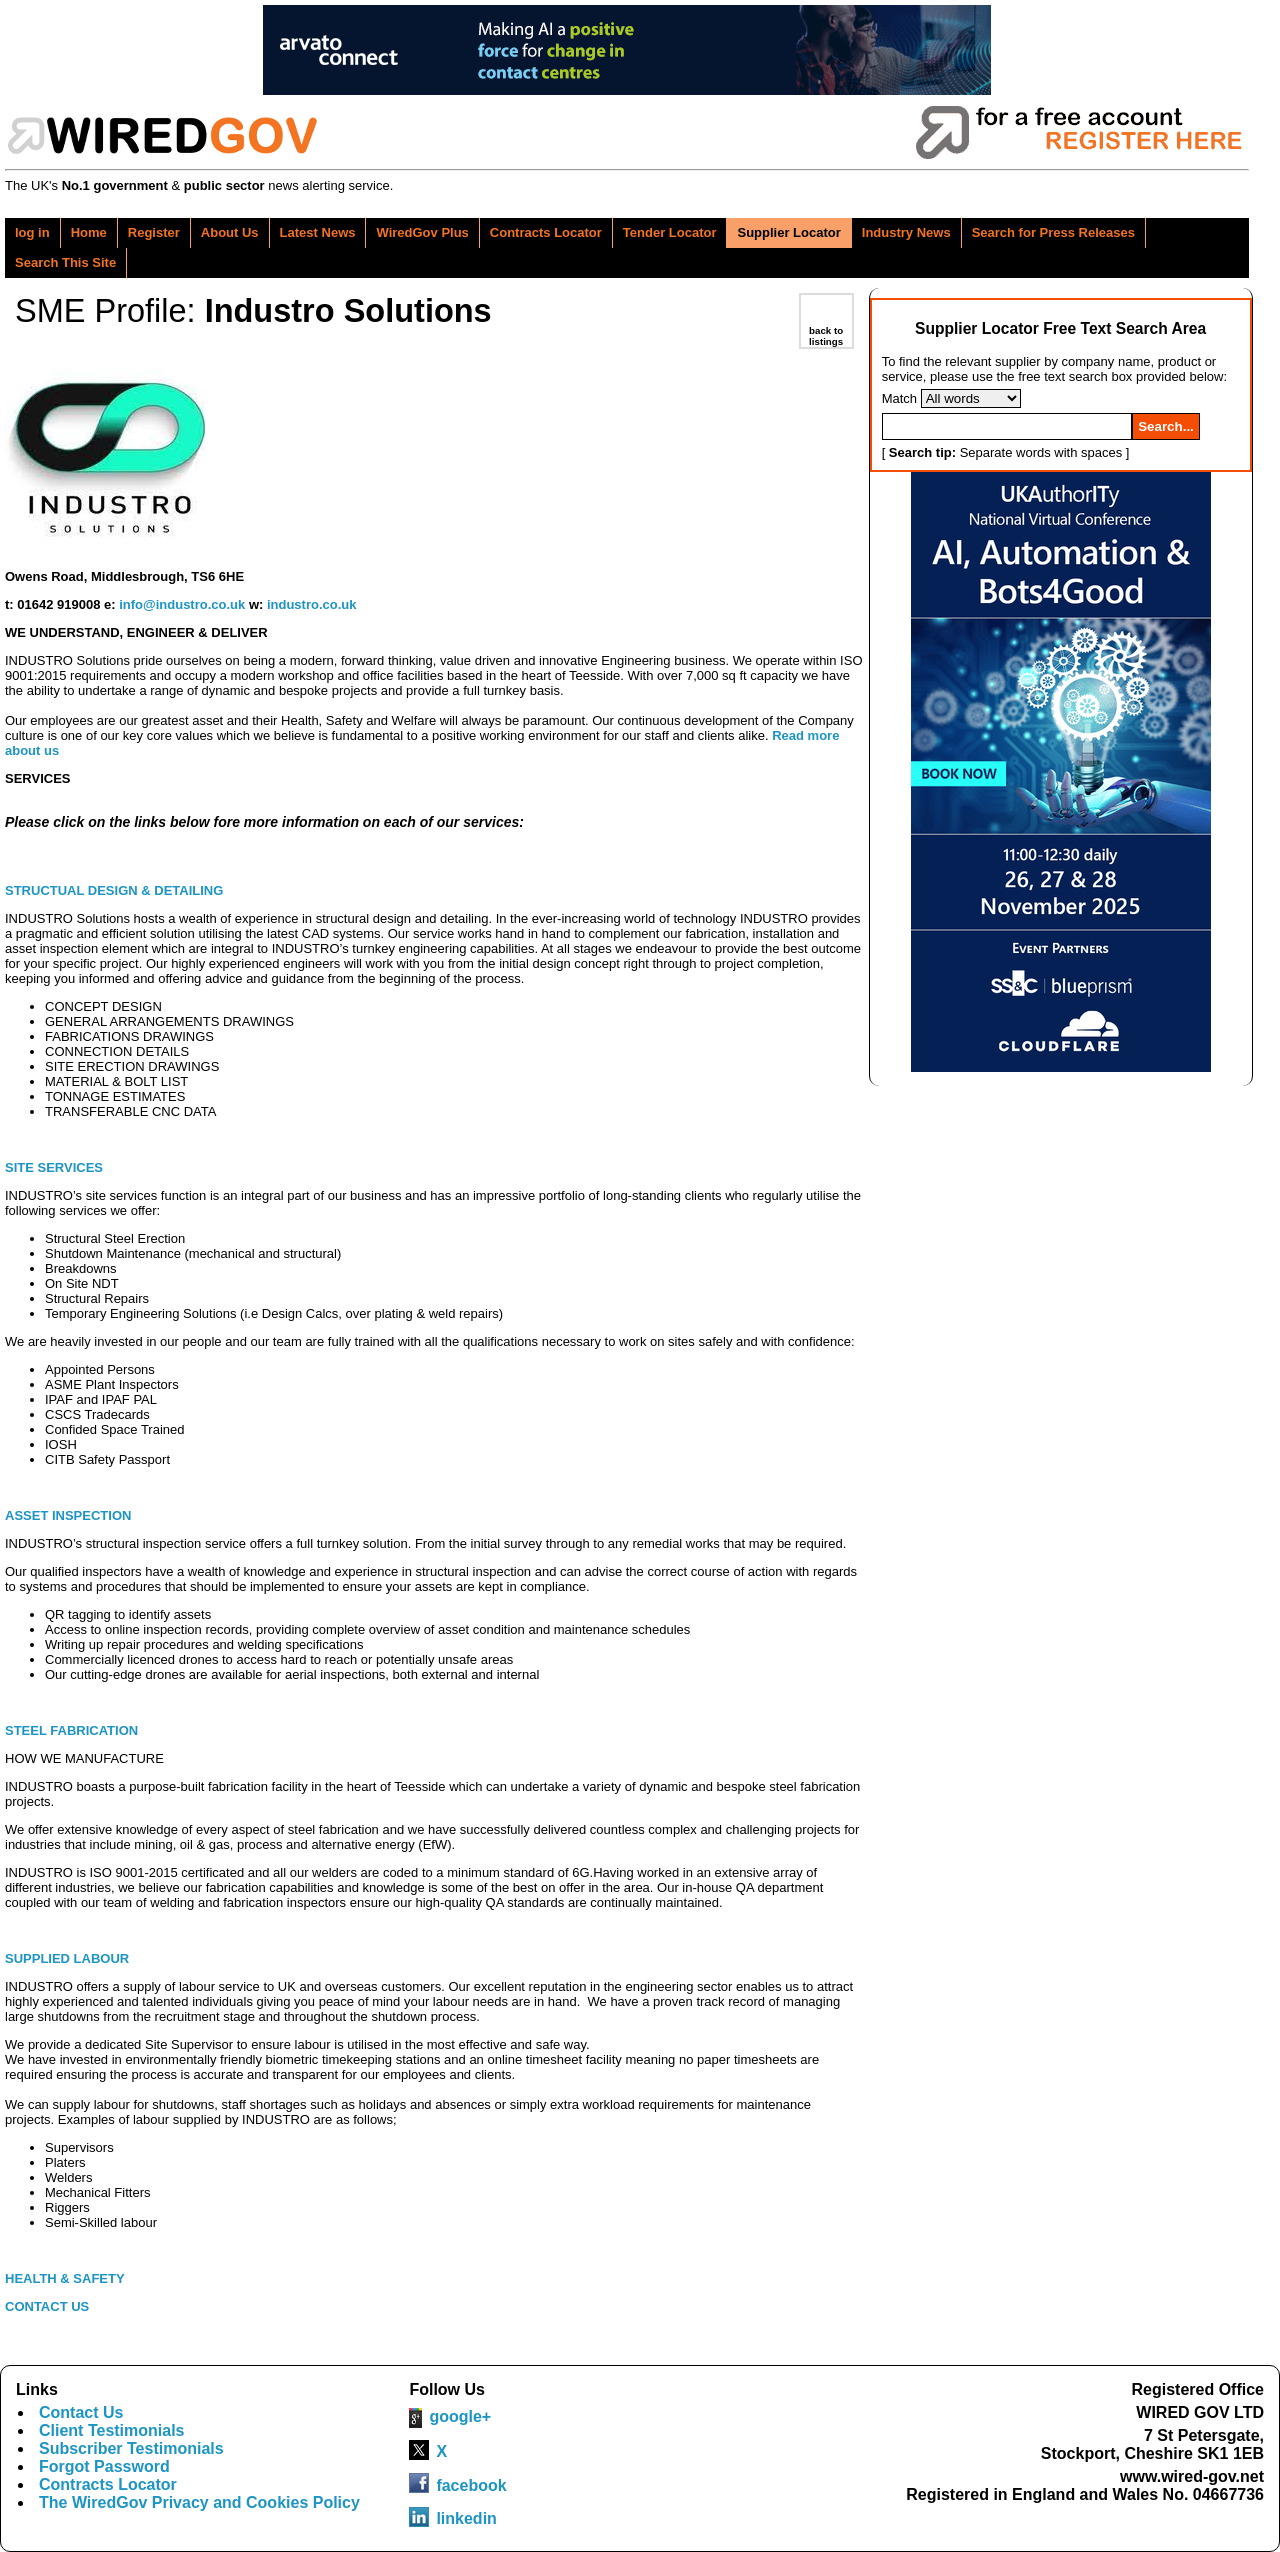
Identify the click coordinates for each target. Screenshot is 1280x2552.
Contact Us (81, 2412)
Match (899, 398)
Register (154, 232)
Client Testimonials (112, 2430)
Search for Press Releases (1053, 232)
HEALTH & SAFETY (66, 2278)
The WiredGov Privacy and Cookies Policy (199, 2502)
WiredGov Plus (422, 232)
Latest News (318, 232)
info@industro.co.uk (182, 604)
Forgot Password (104, 2466)
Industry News (906, 232)
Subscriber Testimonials (131, 2448)
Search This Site (65, 262)
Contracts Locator (546, 232)
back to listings (826, 336)
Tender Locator (670, 232)
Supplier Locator (788, 232)
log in (32, 232)
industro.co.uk (312, 604)
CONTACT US (47, 2306)
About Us (230, 232)
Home (89, 232)
